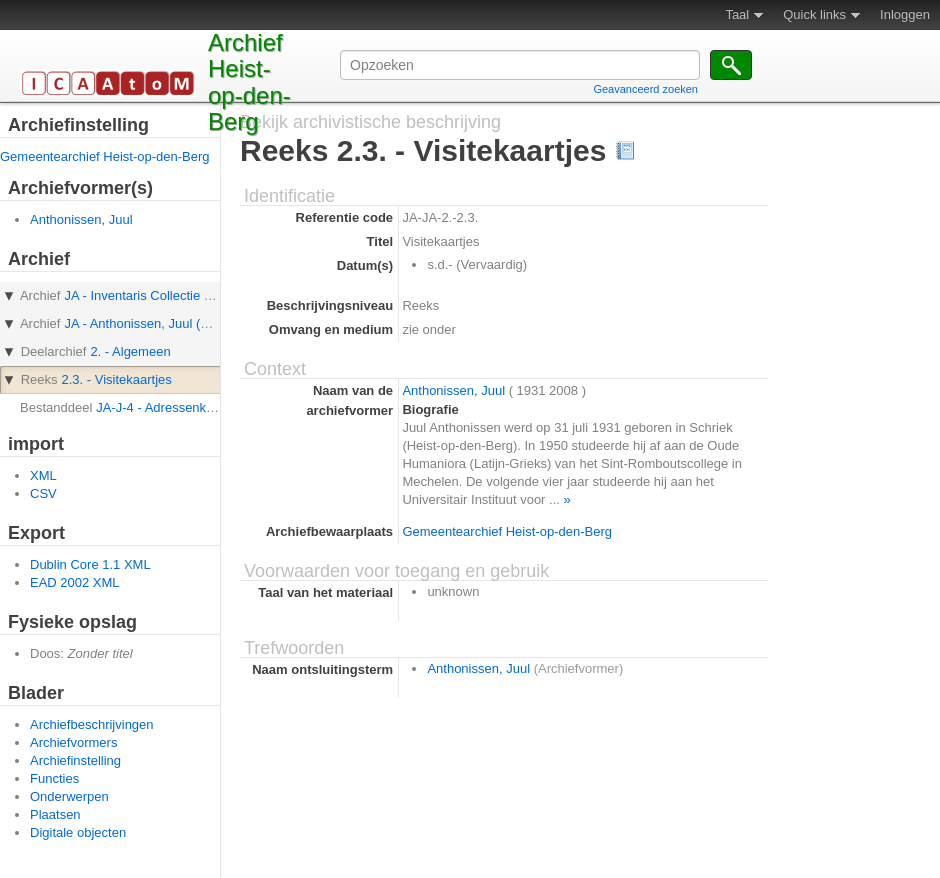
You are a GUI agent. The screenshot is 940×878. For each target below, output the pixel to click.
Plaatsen (55, 814)
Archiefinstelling (75, 760)
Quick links (814, 14)
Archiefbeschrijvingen (92, 724)
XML (43, 475)
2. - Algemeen (130, 351)
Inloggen (905, 14)
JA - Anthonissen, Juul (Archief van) (166, 323)
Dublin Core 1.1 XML (90, 564)
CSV (43, 493)
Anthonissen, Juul (81, 219)
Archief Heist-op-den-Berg (249, 82)
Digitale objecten (78, 832)
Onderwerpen (69, 796)
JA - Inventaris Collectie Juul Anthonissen (183, 295)
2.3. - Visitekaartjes (116, 379)
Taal (737, 14)
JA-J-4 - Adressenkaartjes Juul (184, 407)
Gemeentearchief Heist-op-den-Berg (105, 156)
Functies (54, 778)
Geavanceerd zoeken (645, 89)
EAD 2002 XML (75, 582)
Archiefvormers (73, 742)
